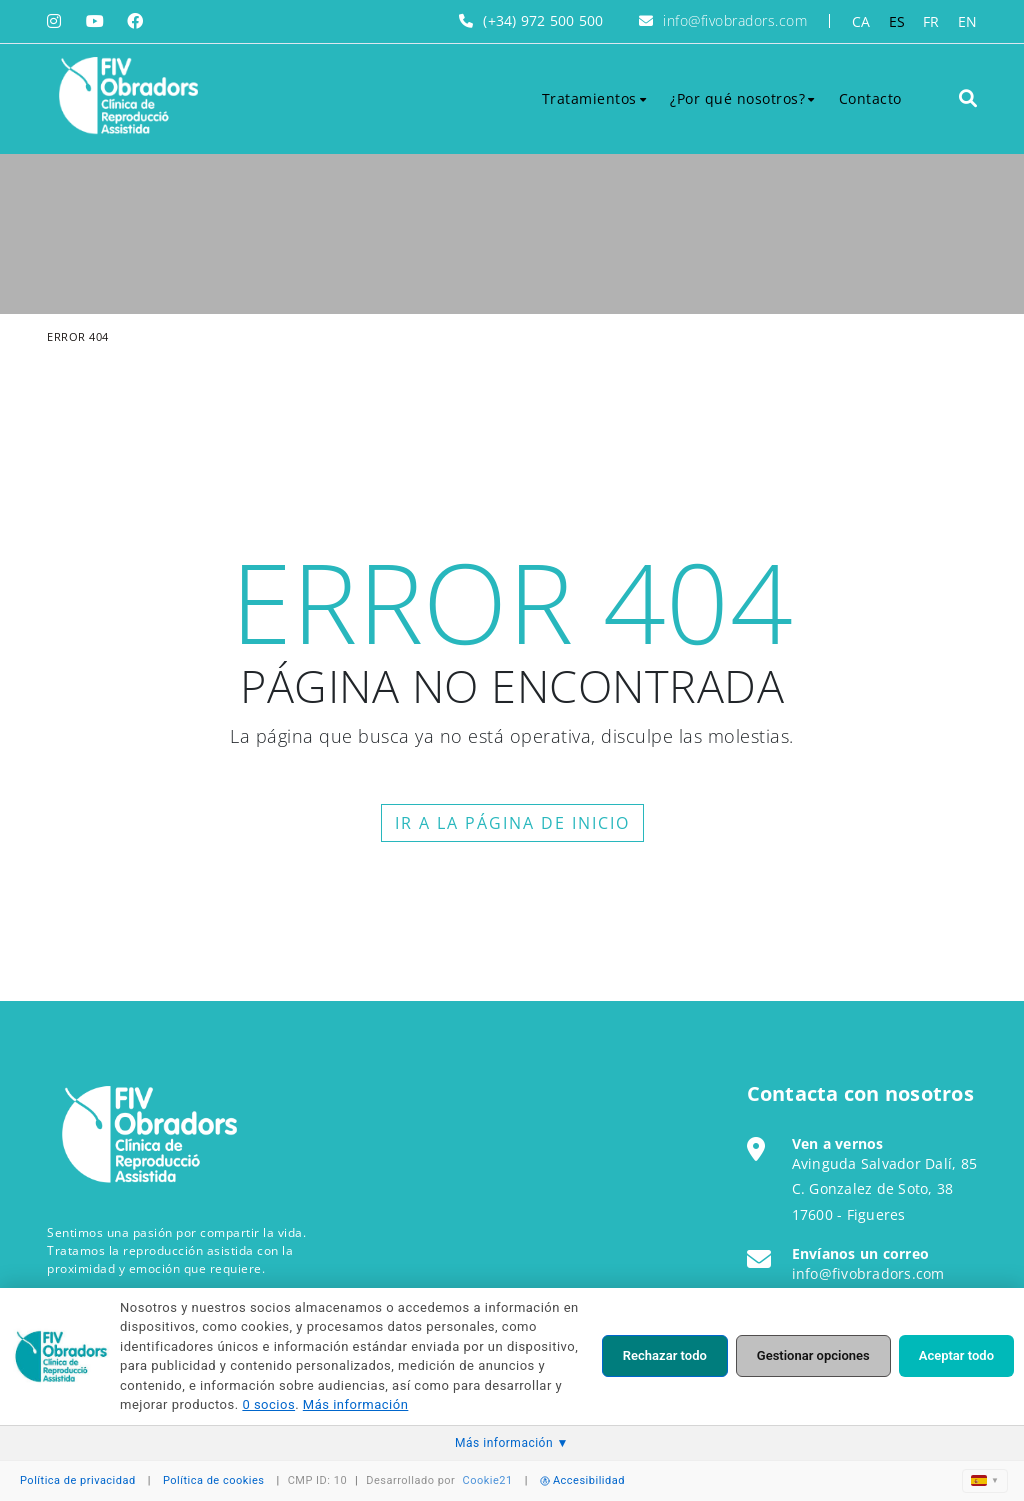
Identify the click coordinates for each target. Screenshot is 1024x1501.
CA (861, 21)
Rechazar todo (665, 1355)
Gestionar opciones (813, 1355)
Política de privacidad (78, 1480)
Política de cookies (214, 1480)
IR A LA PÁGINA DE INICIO (512, 823)
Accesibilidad (582, 1480)
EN (968, 21)
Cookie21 (488, 1480)
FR (931, 21)
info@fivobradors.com (735, 20)
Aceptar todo (956, 1355)
